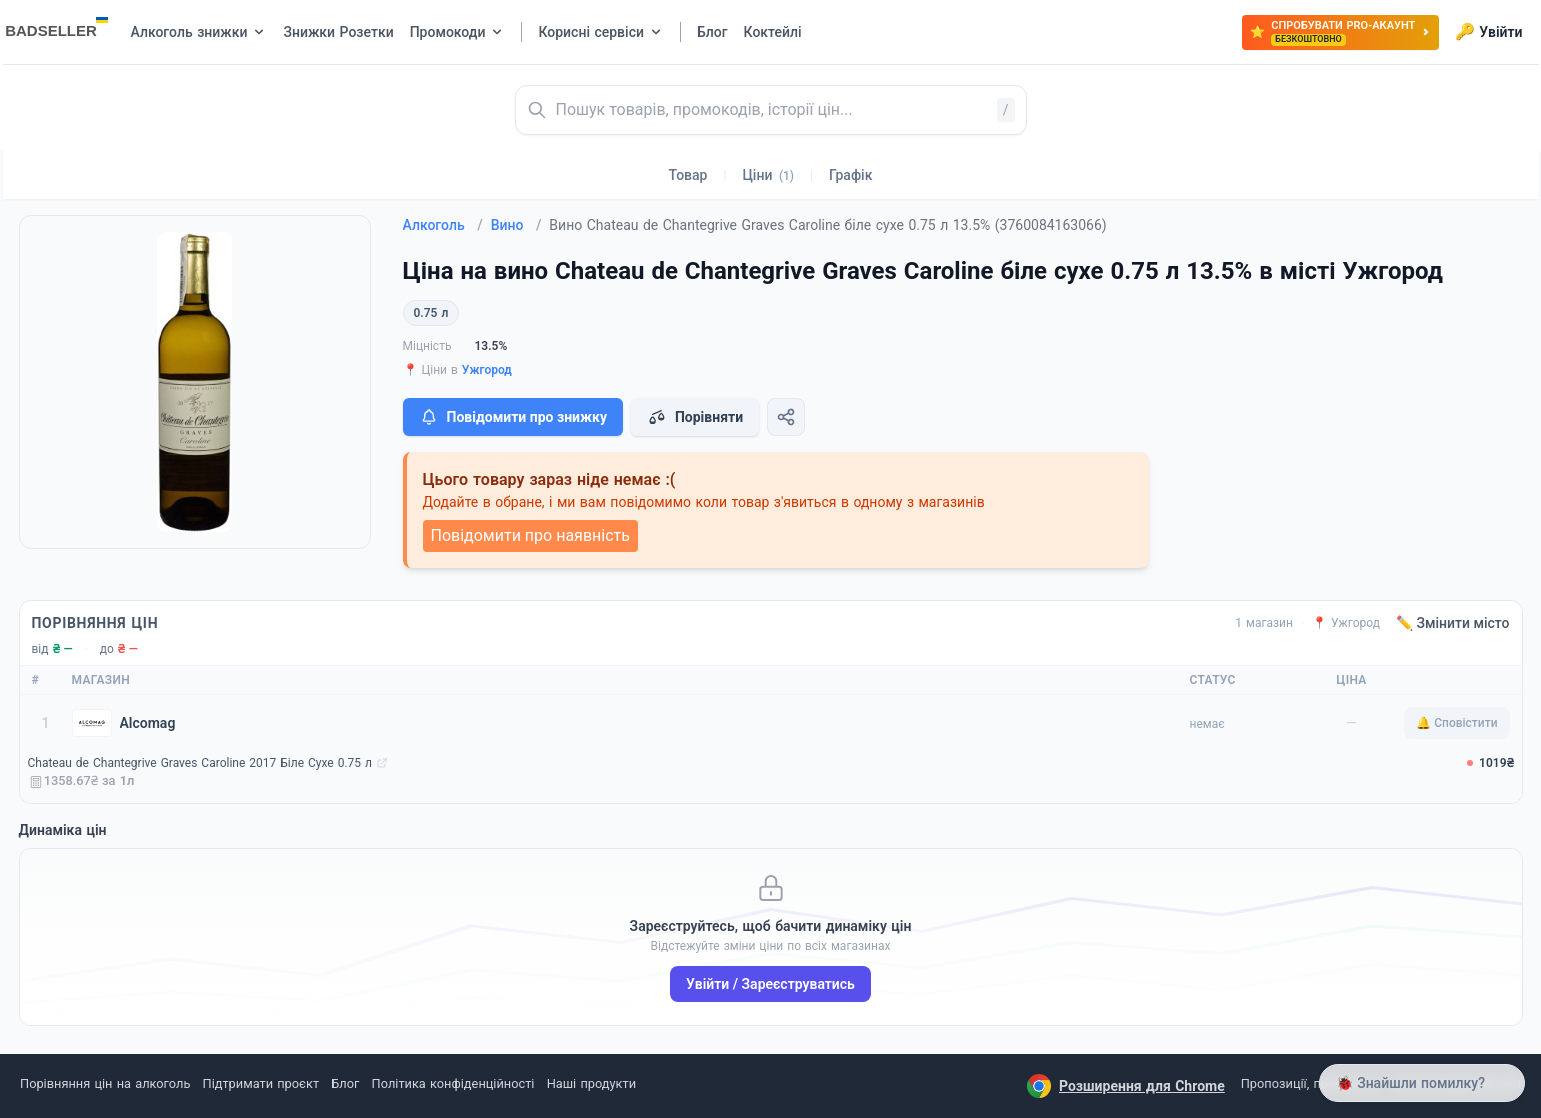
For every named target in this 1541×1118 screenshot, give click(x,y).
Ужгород (487, 370)
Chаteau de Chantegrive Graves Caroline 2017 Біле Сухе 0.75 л (200, 763)
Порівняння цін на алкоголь (105, 1083)
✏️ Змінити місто (1453, 623)
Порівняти (695, 417)
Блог (345, 1083)
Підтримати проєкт (261, 1083)
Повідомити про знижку (513, 417)
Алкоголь (443, 225)
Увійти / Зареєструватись (770, 984)
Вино (516, 225)
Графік (850, 175)
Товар (688, 175)
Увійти (1488, 32)
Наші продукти (591, 1083)
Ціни (768, 175)
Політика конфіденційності (453, 1083)
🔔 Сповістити (1456, 723)
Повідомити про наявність (530, 535)
